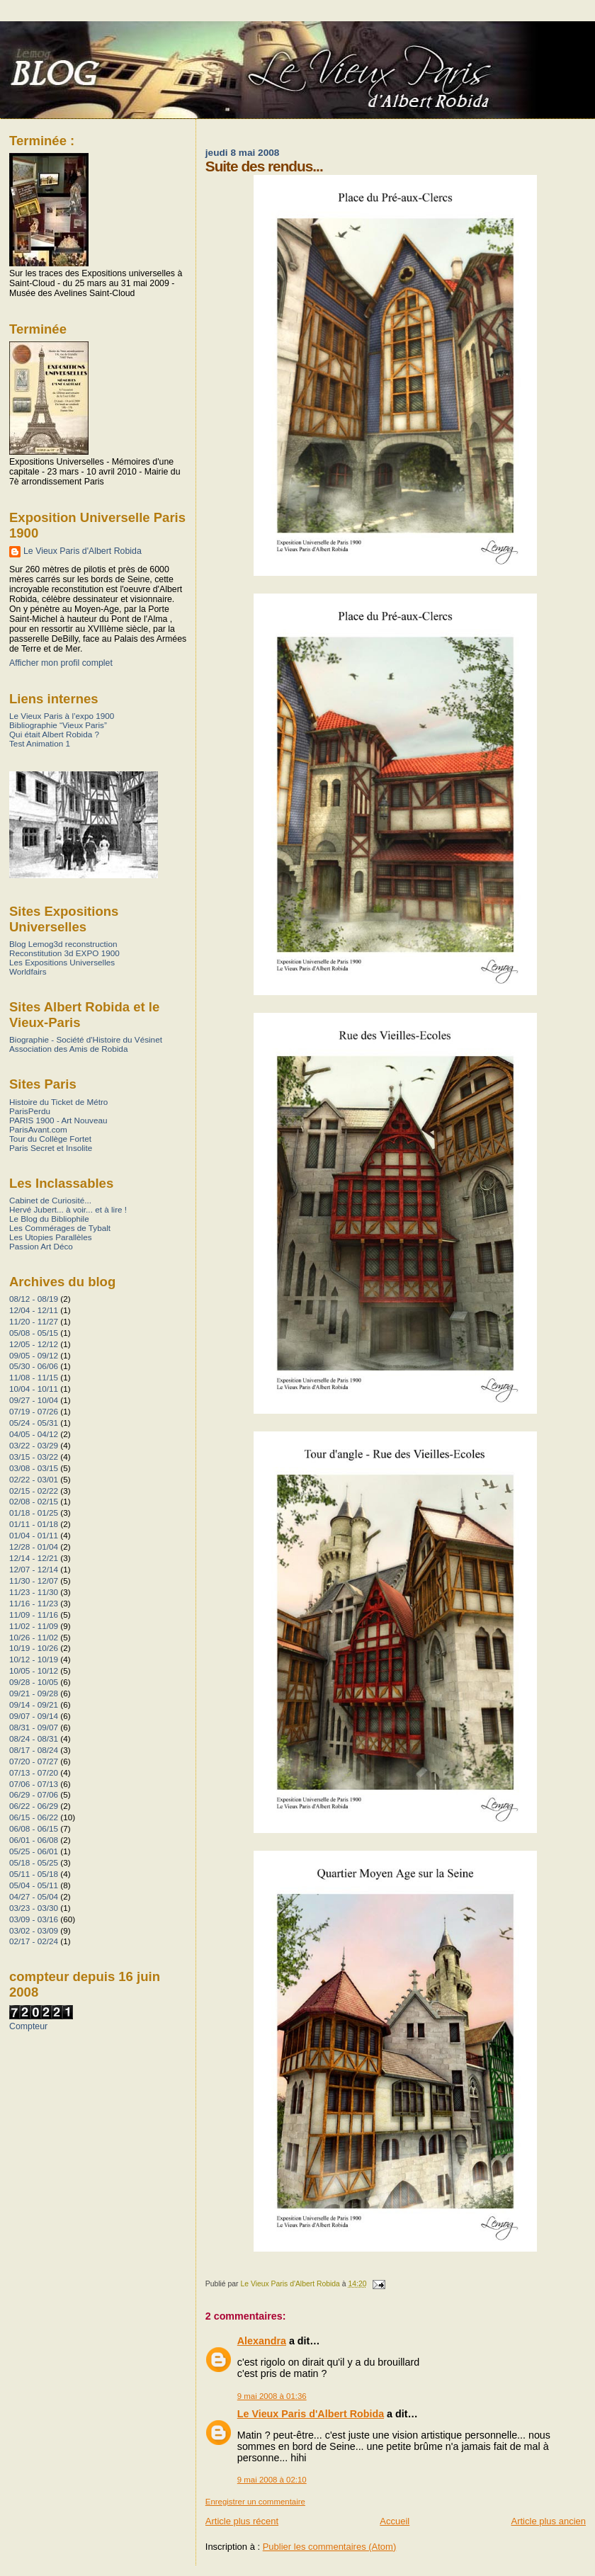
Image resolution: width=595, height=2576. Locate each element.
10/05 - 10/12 (33, 1670)
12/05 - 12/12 (33, 1344)
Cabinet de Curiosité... (50, 1200)
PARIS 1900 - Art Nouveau (58, 1120)
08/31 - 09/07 (33, 1727)
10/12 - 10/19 (33, 1659)
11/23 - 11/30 (33, 1591)
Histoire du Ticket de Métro (58, 1101)
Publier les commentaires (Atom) (330, 2546)
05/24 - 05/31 (33, 1422)
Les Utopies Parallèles (50, 1237)
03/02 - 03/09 (33, 1930)
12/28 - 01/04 (33, 1546)
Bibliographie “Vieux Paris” (58, 725)
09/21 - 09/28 (33, 1693)
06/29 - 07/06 (33, 1794)
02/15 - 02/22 (33, 1490)
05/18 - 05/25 (33, 1862)
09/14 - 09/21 (33, 1704)
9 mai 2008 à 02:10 (272, 2479)
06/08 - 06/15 (33, 1828)
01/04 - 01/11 (33, 1535)
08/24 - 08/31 (33, 1738)
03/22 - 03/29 (33, 1445)
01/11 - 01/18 (33, 1523)
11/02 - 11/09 (33, 1625)
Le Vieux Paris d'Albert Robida (310, 2413)
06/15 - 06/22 (33, 1817)
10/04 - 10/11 (33, 1388)
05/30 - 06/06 (33, 1366)
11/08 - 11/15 (33, 1377)
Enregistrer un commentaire (255, 2501)
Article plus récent (241, 2521)
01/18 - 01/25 (33, 1512)
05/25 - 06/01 (33, 1851)
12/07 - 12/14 (33, 1569)
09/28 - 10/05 (33, 1681)
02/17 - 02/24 (33, 1941)
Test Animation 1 (39, 743)
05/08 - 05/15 (33, 1332)
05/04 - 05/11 (33, 1885)
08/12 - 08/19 (33, 1298)
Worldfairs (28, 971)
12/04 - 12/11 (33, 1310)
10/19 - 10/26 (33, 1647)
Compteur (28, 2026)
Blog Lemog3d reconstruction (63, 943)
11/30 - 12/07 (33, 1580)
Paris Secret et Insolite (50, 1147)
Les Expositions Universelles (62, 962)
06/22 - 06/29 (33, 1805)
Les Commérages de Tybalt (59, 1227)
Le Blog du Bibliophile (49, 1218)
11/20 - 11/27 (33, 1321)
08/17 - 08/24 (33, 1749)
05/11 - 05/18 (33, 1873)
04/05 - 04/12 (33, 1434)
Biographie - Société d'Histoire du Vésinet (85, 1039)
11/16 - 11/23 (33, 1603)
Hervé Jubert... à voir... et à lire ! (68, 1209)
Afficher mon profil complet (61, 663)
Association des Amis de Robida (68, 1048)
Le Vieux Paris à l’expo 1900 (61, 715)
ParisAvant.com (38, 1129)
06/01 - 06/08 (33, 1839)
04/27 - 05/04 (33, 1896)
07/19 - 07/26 (33, 1411)
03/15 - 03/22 (33, 1456)
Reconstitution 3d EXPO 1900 (64, 953)
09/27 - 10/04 (33, 1400)
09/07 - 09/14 (33, 1715)
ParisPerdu (29, 1111)
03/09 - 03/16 (33, 1919)
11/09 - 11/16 (33, 1614)
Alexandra (261, 2341)
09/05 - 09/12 (33, 1355)
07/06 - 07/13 (33, 1783)
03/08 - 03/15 (33, 1468)
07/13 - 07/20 (33, 1772)
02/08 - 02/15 (33, 1501)
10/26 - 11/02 (33, 1637)
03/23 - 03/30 (33, 1907)
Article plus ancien (548, 2521)
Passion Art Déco (41, 1246)
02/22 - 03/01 (33, 1479)
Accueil (394, 2521)
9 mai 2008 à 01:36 (272, 2396)
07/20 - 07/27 (33, 1761)
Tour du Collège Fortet (50, 1138)
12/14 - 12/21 (33, 1557)
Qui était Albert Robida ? (54, 734)
